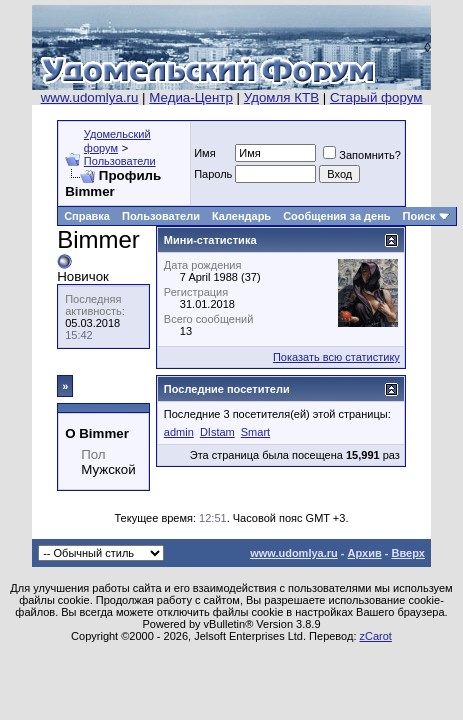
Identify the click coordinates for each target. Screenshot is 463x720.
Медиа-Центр (191, 97)
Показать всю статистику (336, 357)
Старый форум (376, 97)
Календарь (241, 216)
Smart (255, 432)
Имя (204, 153)
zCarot (376, 636)
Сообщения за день (336, 216)
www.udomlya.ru (90, 97)
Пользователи (120, 161)
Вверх (407, 553)
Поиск (419, 216)
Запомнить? (362, 155)
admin (179, 432)
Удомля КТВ (281, 97)
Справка (87, 216)
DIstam (217, 432)
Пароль (213, 174)
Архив (365, 553)
